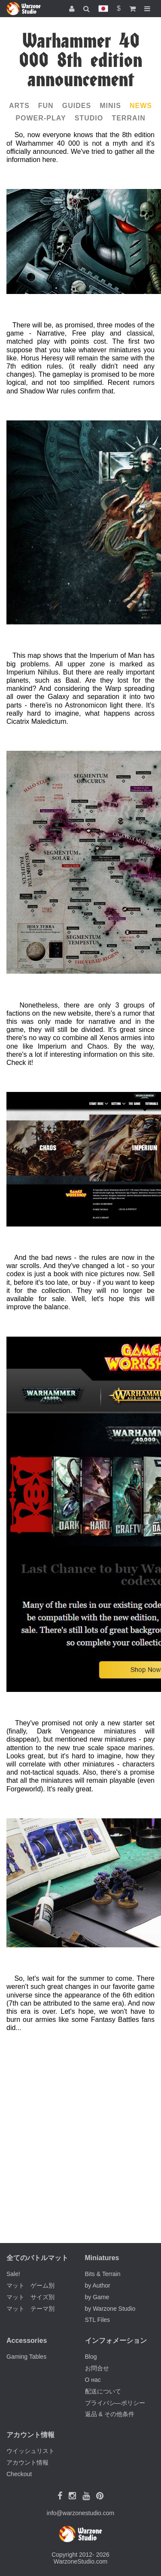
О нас (93, 2379)
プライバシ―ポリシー (115, 2402)
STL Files (97, 2319)
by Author (97, 2285)
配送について (103, 2391)
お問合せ (97, 2368)
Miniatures (102, 2257)
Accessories (26, 2340)
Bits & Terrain (103, 2273)
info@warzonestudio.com (80, 2513)
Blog (91, 2356)
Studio (89, 118)
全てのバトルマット (37, 2257)
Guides (76, 105)
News (141, 105)
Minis (110, 105)
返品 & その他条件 (109, 2414)
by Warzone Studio (110, 2308)
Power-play (40, 118)
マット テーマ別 (30, 2308)
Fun (46, 105)
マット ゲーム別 (30, 2285)
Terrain (128, 118)
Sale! (13, 2273)
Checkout (19, 2474)
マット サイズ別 (30, 2297)
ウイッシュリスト (30, 2450)
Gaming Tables (26, 2356)
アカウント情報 (27, 2462)
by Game (97, 2297)
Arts (19, 105)
